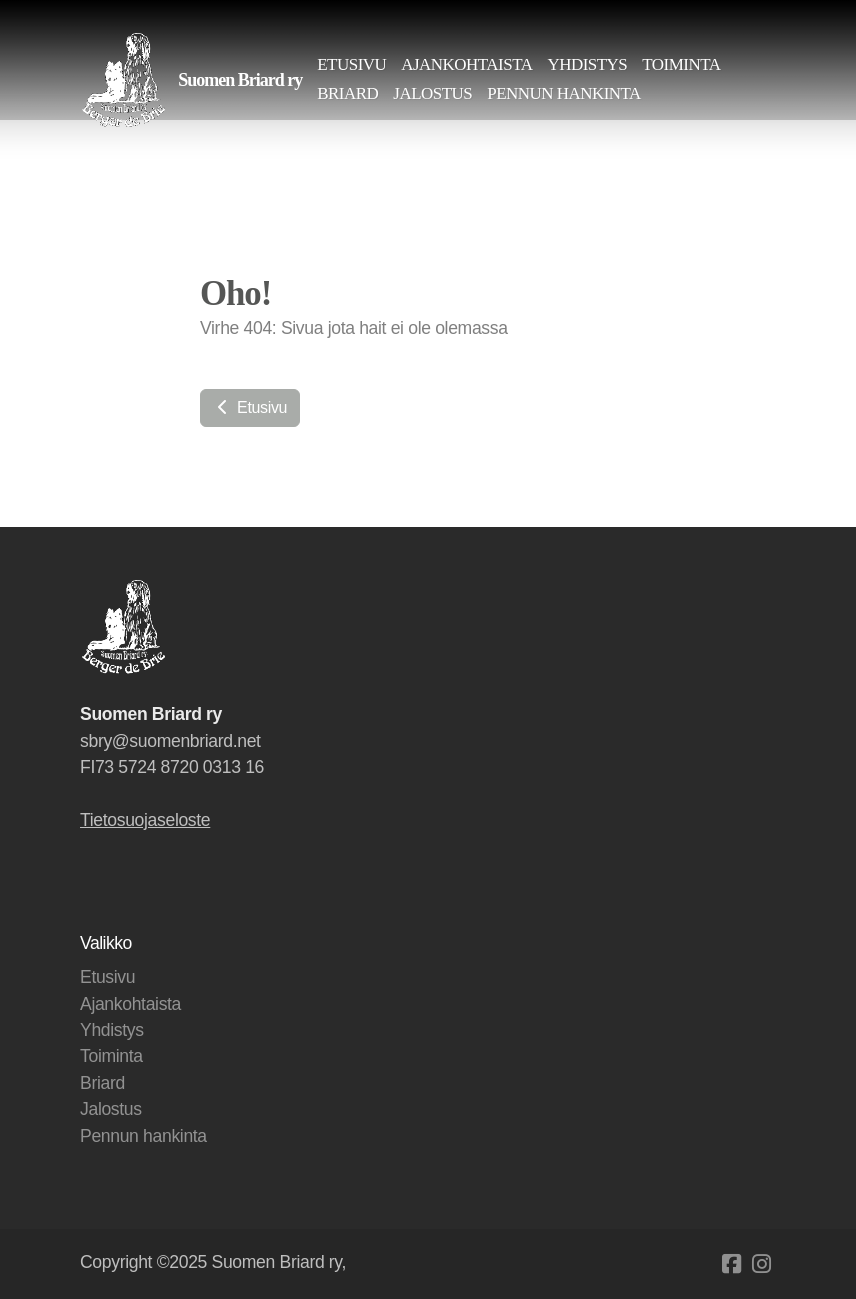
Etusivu (250, 407)
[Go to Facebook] (731, 1264)
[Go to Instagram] (761, 1264)
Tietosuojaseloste (145, 820)
